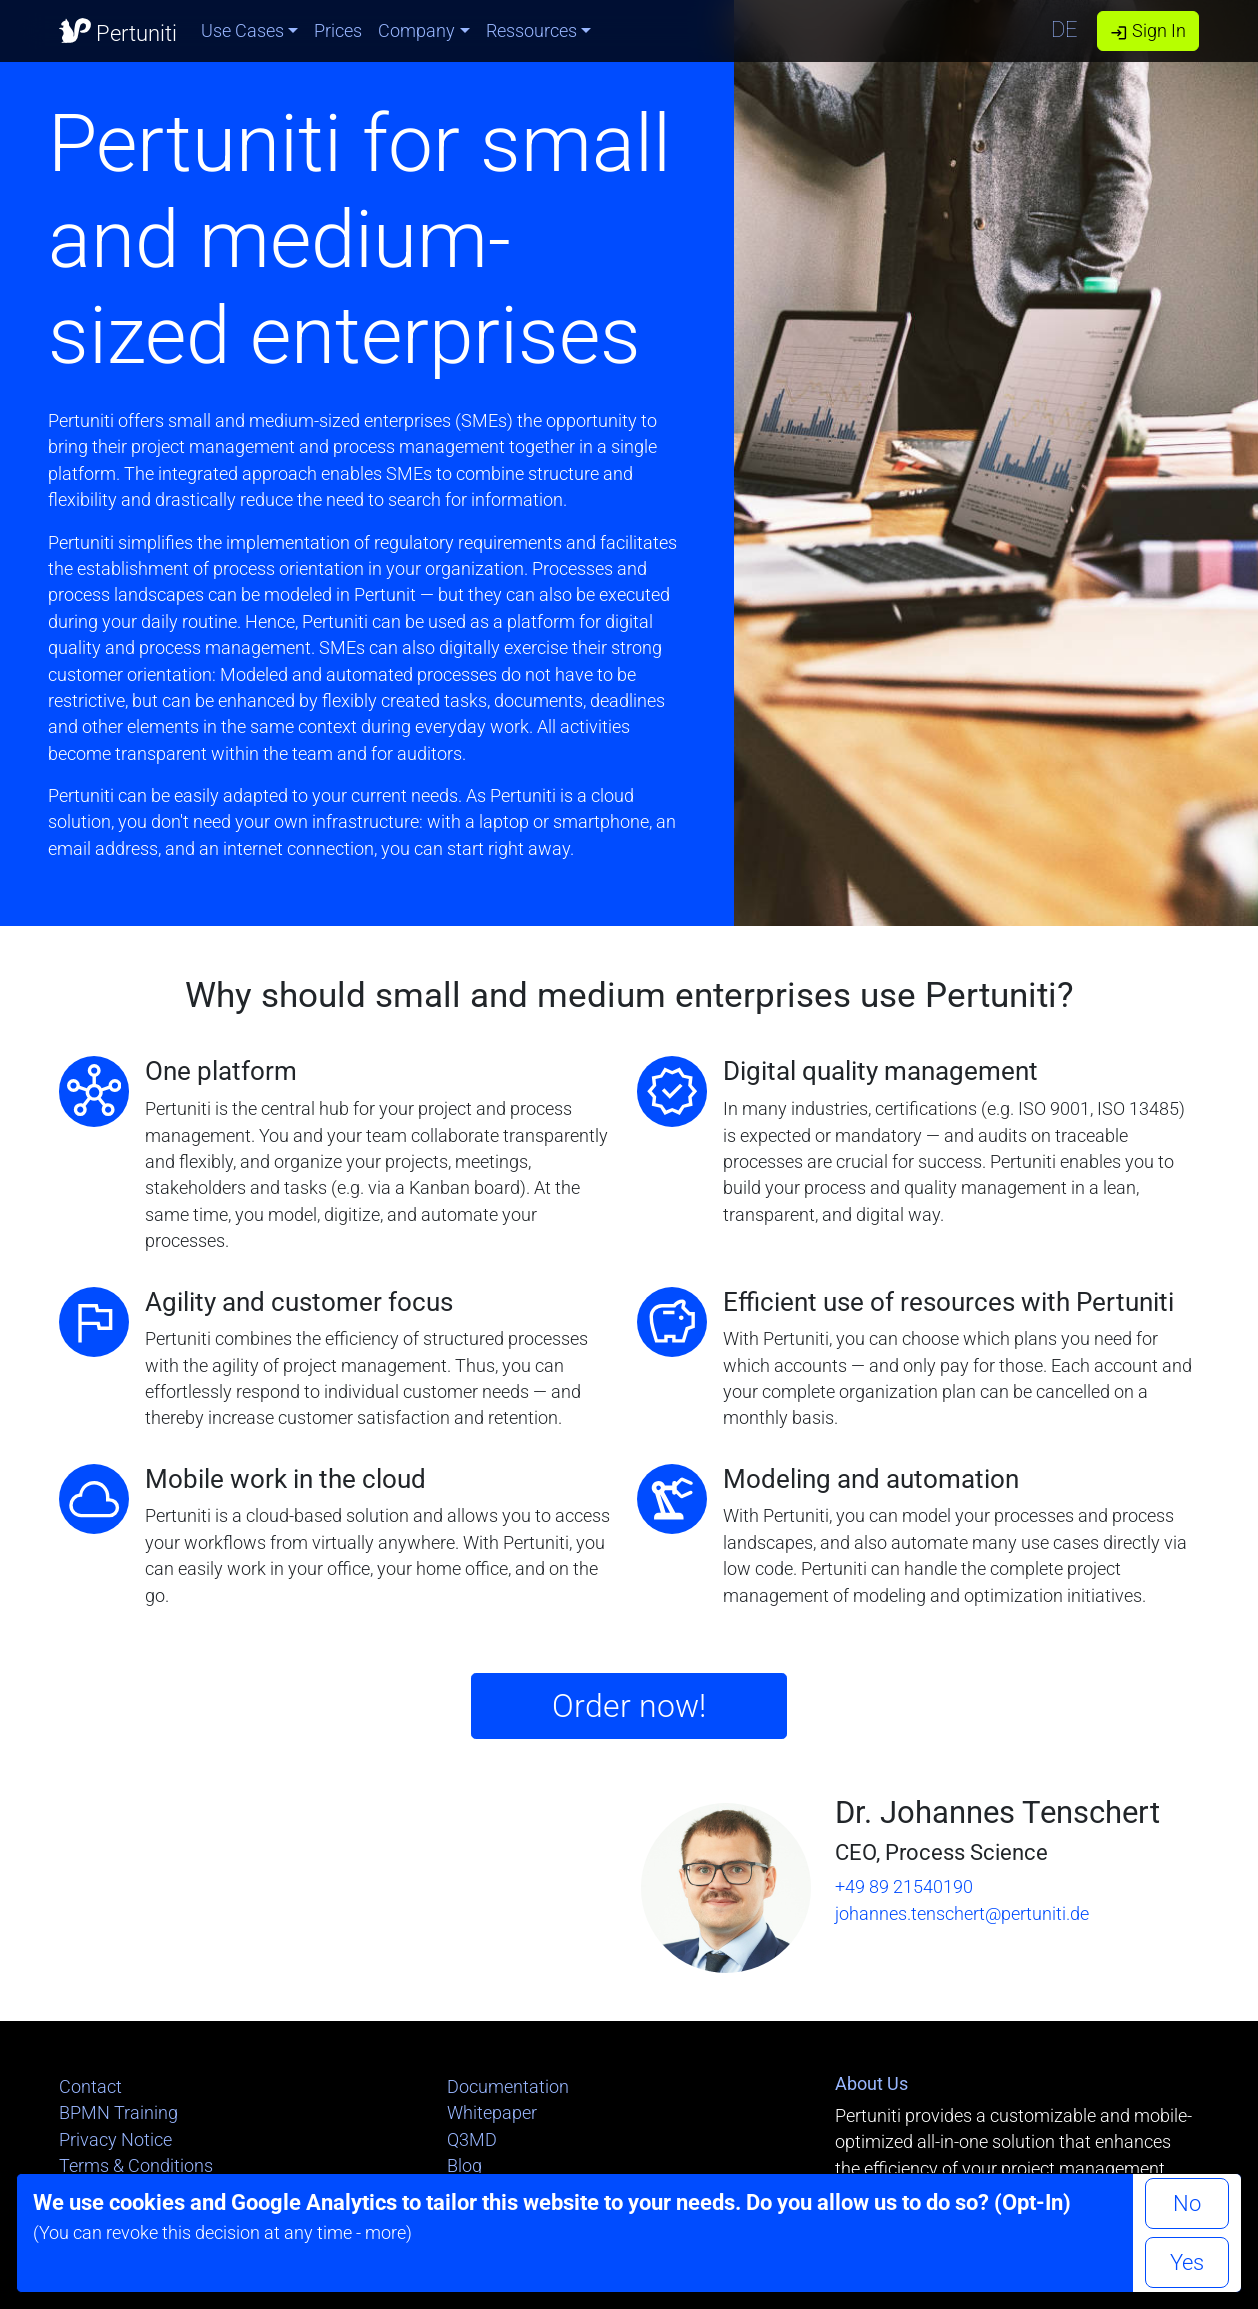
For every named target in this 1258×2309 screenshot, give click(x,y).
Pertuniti (118, 29)
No (1187, 2203)
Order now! (629, 1706)
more (385, 2233)
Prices (338, 31)
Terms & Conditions (136, 2166)
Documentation (508, 2087)
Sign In (1148, 31)
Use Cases (242, 31)
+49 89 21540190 (904, 1887)
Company (416, 31)
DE (1064, 29)
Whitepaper (492, 2113)
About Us (871, 2084)
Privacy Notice (115, 2140)
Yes (1187, 2262)
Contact (90, 2087)
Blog (464, 2166)
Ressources (531, 31)
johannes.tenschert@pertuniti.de (962, 1914)
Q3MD (472, 2140)
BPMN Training (118, 2113)
